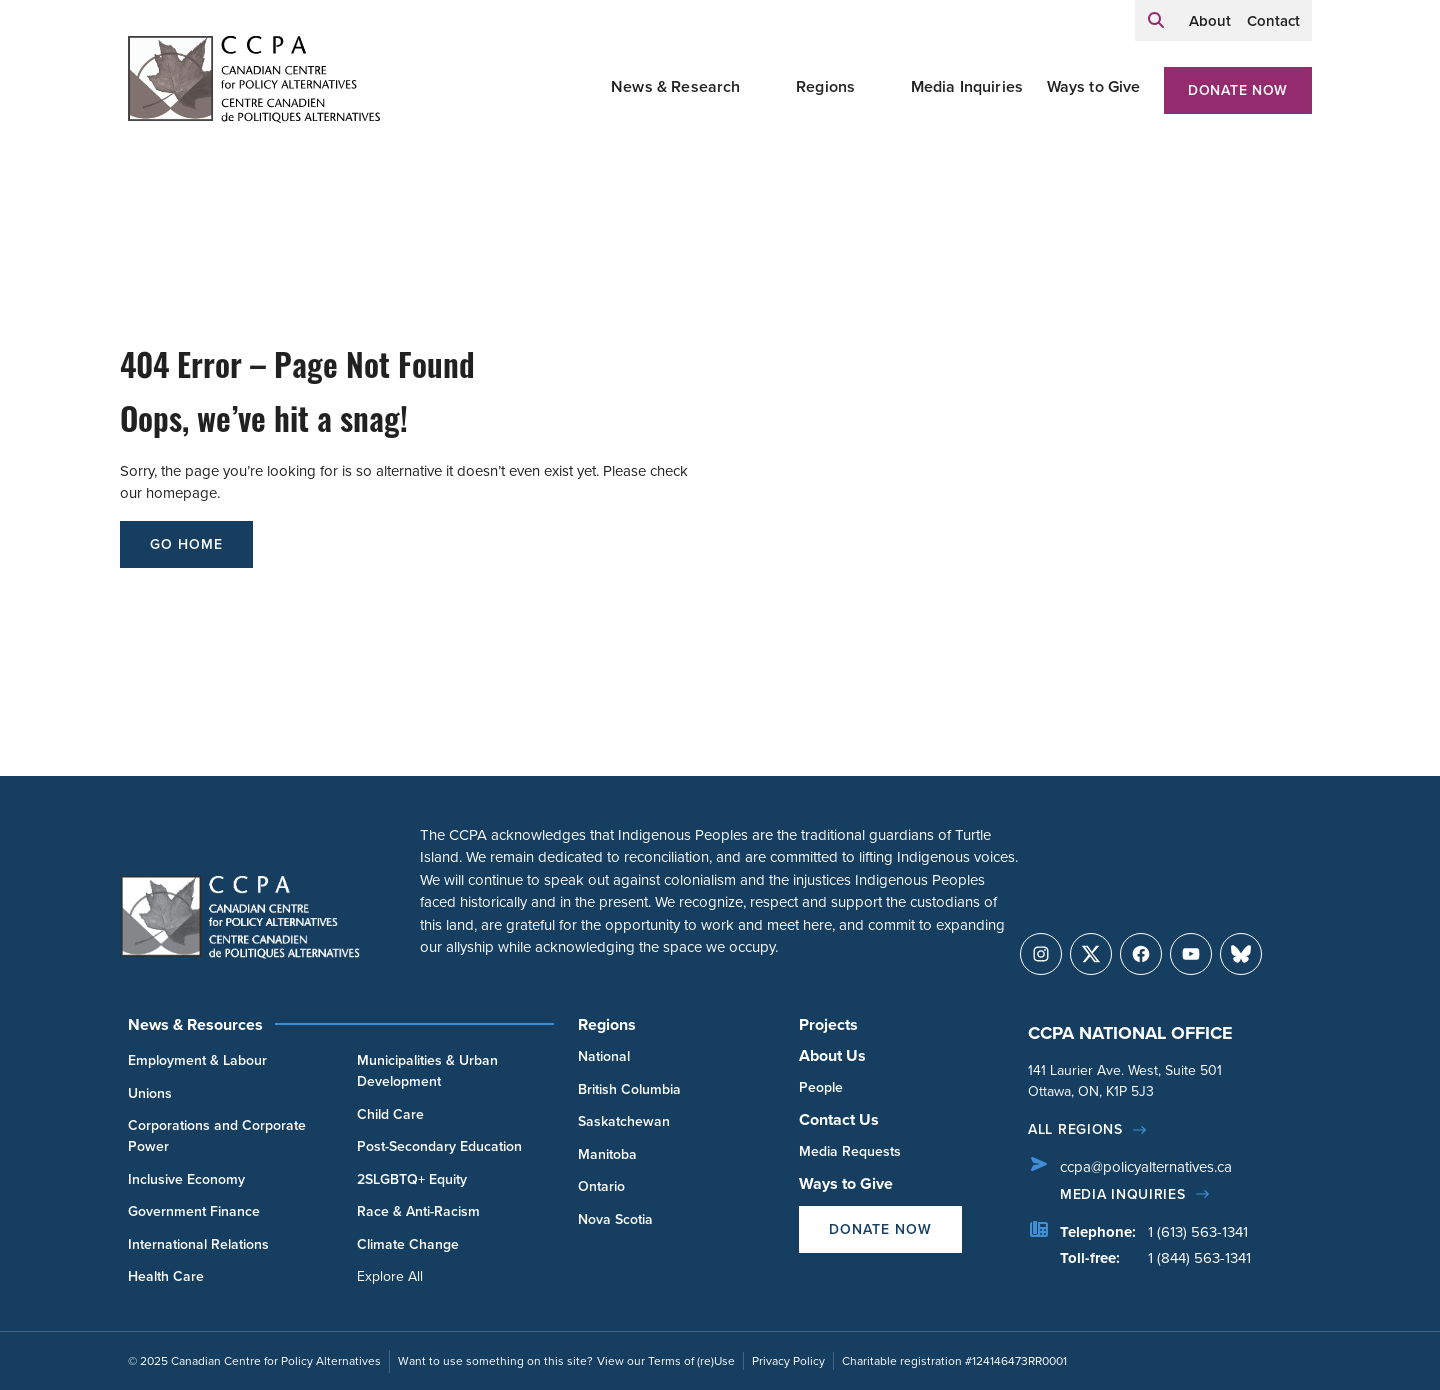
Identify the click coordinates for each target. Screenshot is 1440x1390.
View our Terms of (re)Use (666, 1361)
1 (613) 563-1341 (1198, 1232)
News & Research (675, 86)
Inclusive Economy (186, 1179)
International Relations (198, 1244)
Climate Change (408, 1244)
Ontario (601, 1186)
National (604, 1056)
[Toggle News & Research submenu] (765, 87)
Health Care (166, 1276)
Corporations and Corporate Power (217, 1136)
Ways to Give (1094, 86)
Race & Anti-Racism (418, 1211)
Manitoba (607, 1154)
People (821, 1087)
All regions (1075, 1129)
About (1210, 21)
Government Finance (194, 1211)
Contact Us (839, 1119)
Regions (825, 86)
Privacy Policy (788, 1361)
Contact (1273, 21)
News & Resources (195, 1024)
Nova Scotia (615, 1219)
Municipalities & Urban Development (427, 1071)
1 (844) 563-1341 (1199, 1258)
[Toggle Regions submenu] (879, 87)
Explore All (390, 1276)
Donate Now (1238, 90)
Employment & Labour (197, 1060)
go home (186, 544)
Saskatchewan (624, 1121)
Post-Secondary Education (439, 1146)
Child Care (390, 1114)
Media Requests (850, 1151)
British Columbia (629, 1089)
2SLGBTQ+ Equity (412, 1179)
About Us (832, 1055)
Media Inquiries (967, 86)
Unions (150, 1093)
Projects (828, 1024)
